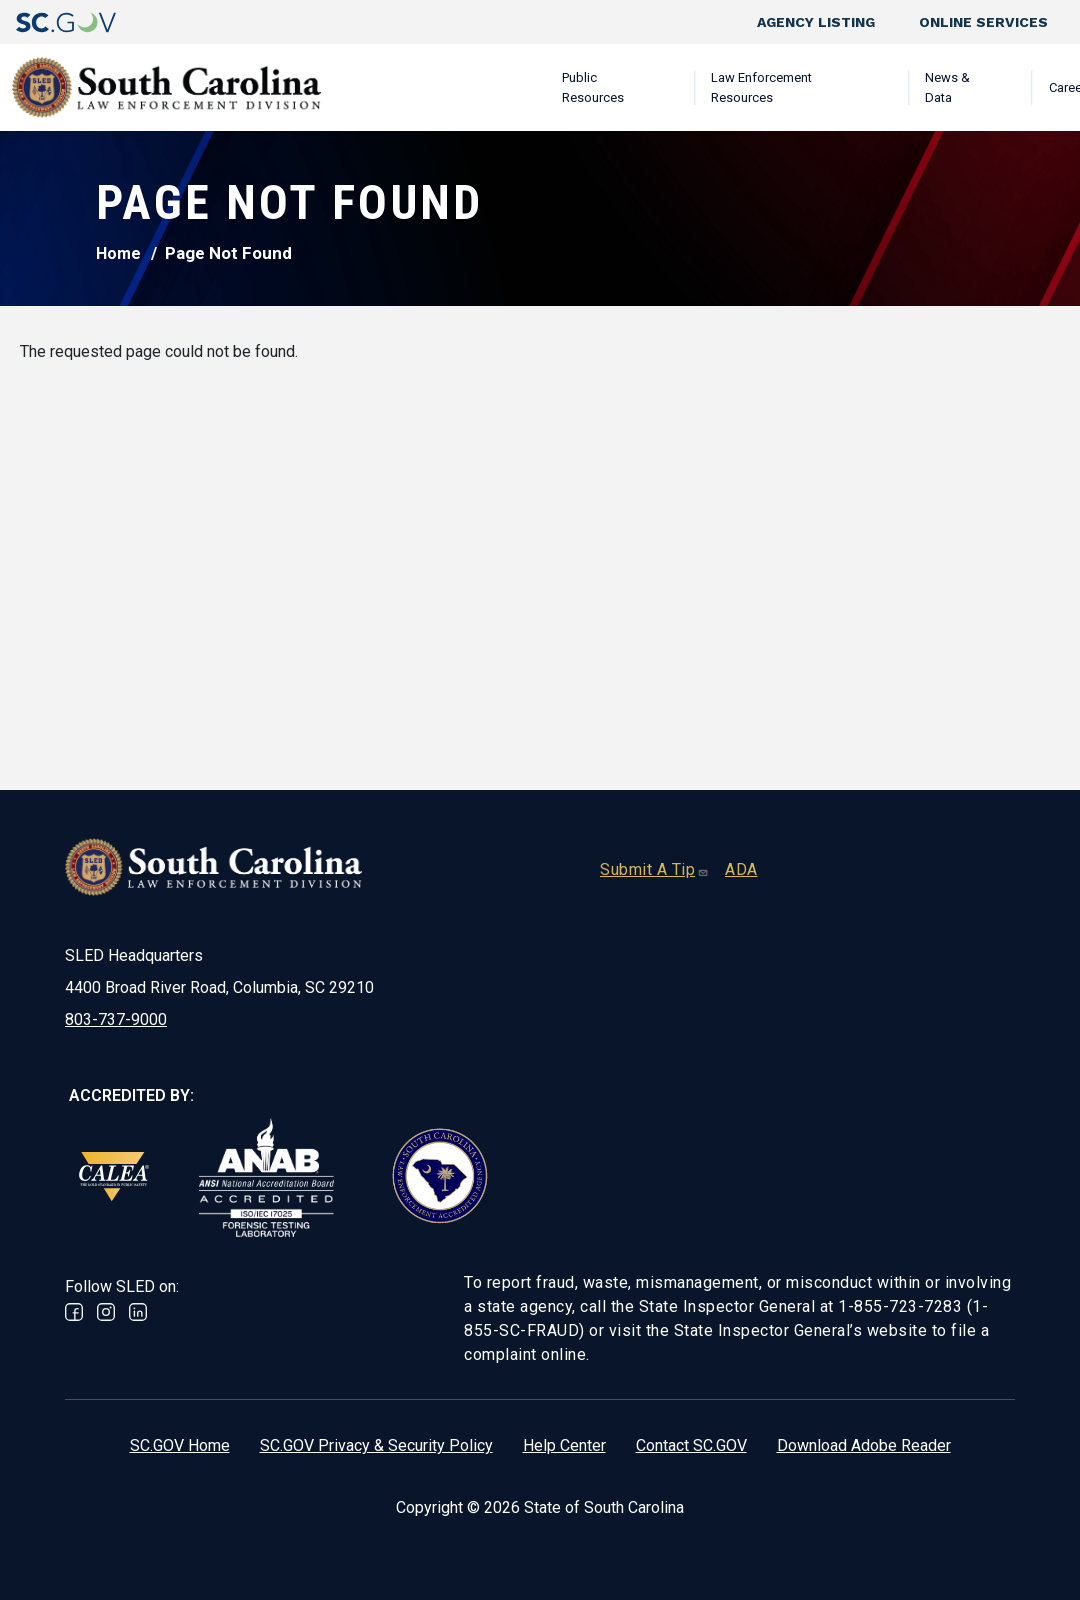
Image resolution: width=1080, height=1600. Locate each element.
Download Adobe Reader (864, 1445)
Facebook (74, 1312)
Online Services (983, 22)
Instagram (106, 1312)
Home (118, 253)
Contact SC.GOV (691, 1445)
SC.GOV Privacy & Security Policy (376, 1445)
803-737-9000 (116, 1019)
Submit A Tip (654, 869)
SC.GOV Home (180, 1445)
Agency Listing (816, 22)
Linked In (138, 1312)
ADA (741, 869)
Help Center (564, 1445)
